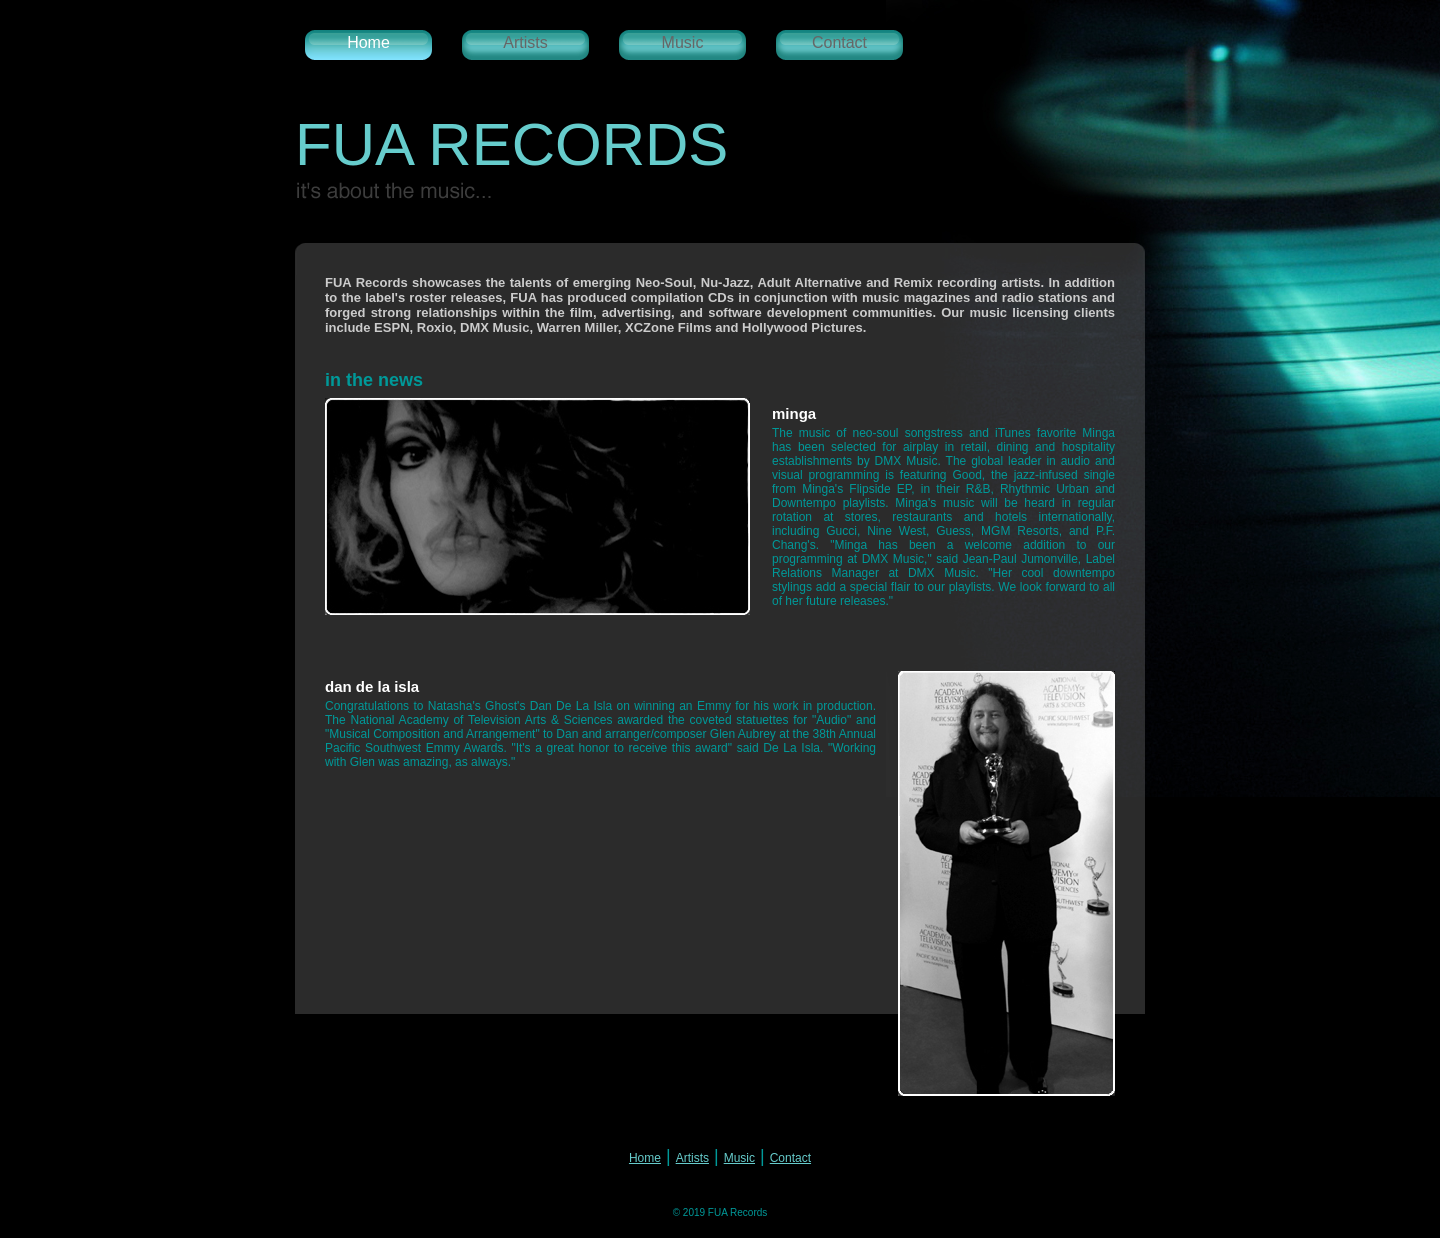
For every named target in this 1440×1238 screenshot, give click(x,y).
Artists (525, 42)
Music (683, 42)
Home (368, 42)
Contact (839, 42)
